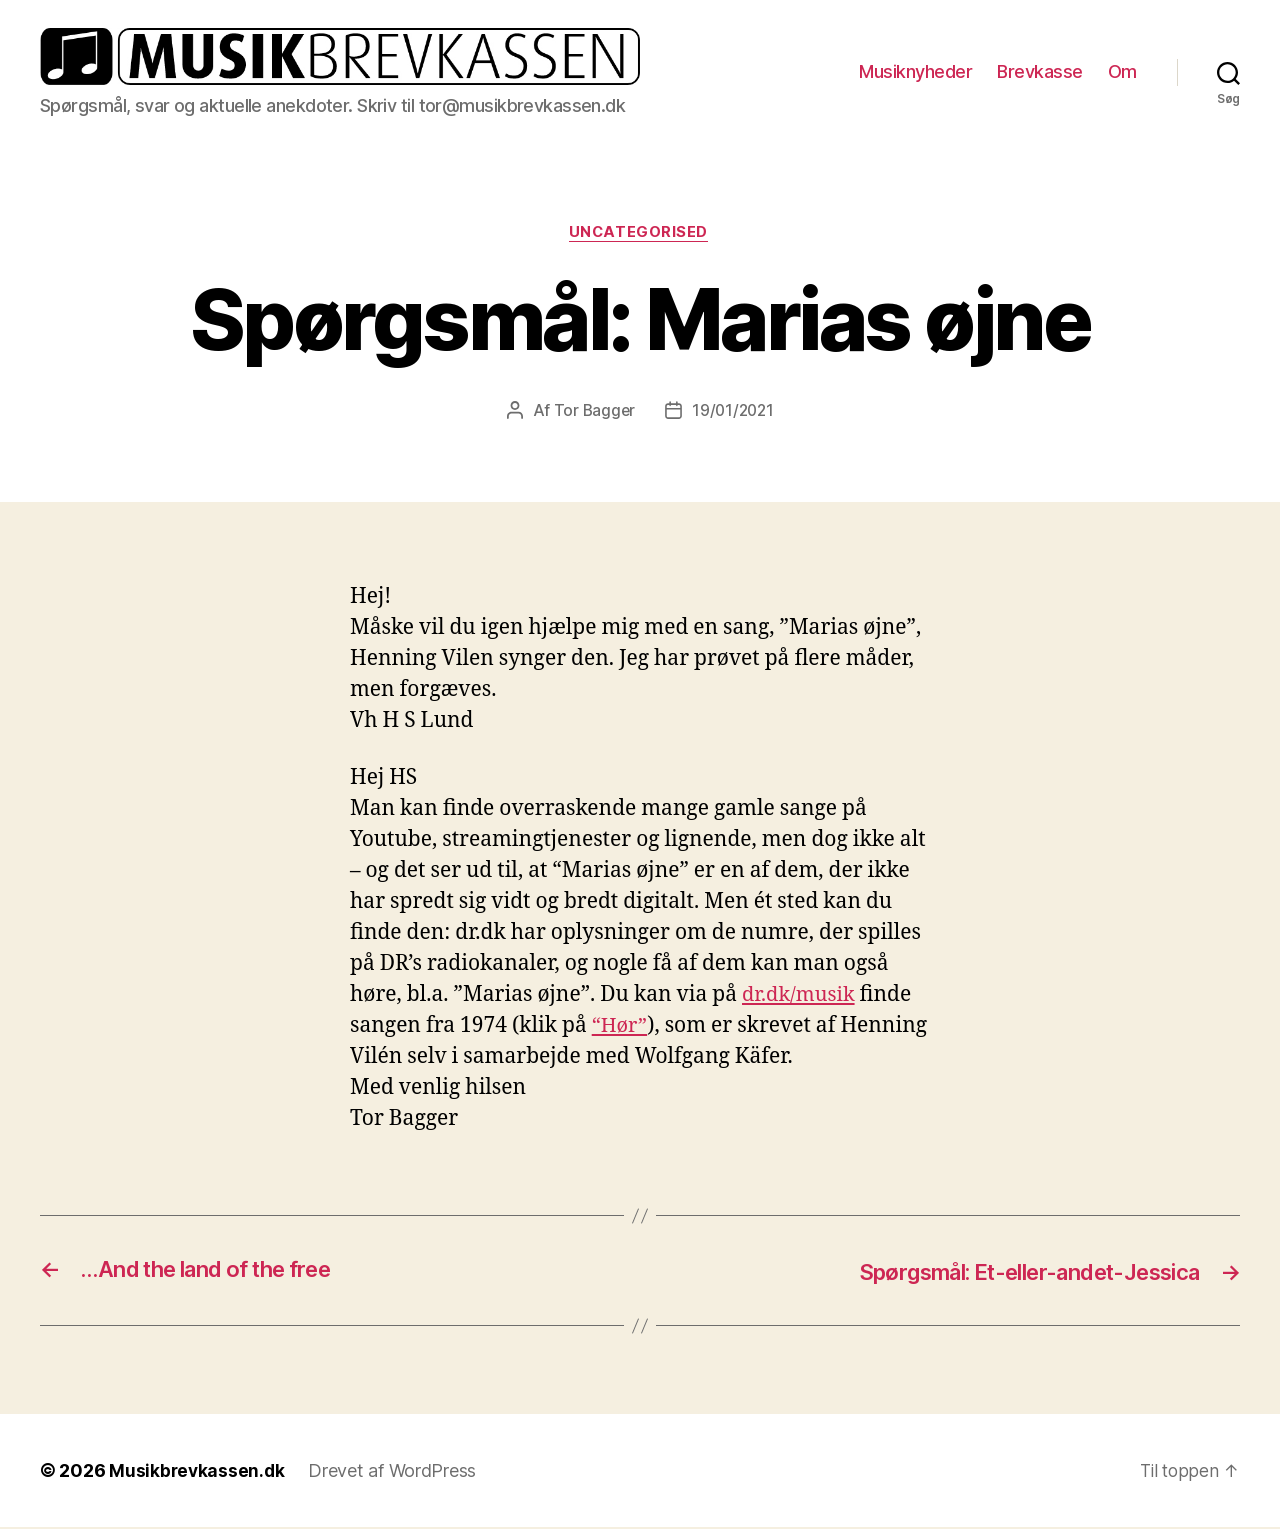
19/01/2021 (733, 412)
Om (1122, 71)
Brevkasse (1040, 71)
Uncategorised (640, 233)
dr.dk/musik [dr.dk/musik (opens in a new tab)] (801, 996)
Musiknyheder (915, 71)
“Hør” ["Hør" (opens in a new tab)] (621, 1027)
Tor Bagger (592, 412)
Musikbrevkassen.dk (198, 1472)
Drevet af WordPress (395, 1472)
